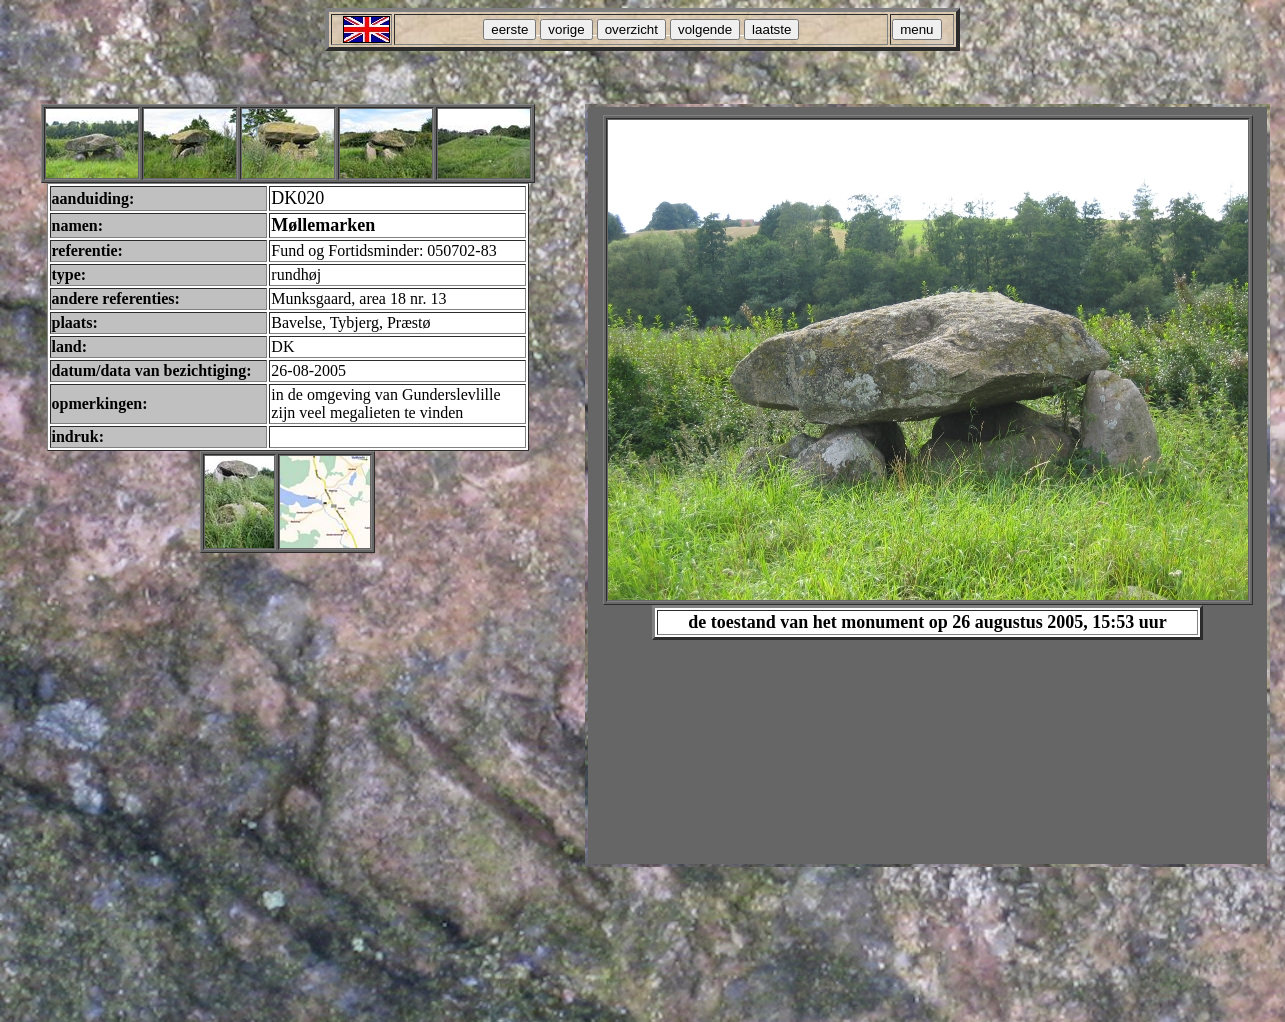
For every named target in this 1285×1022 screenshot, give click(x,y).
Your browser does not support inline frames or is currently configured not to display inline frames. (927, 485)
